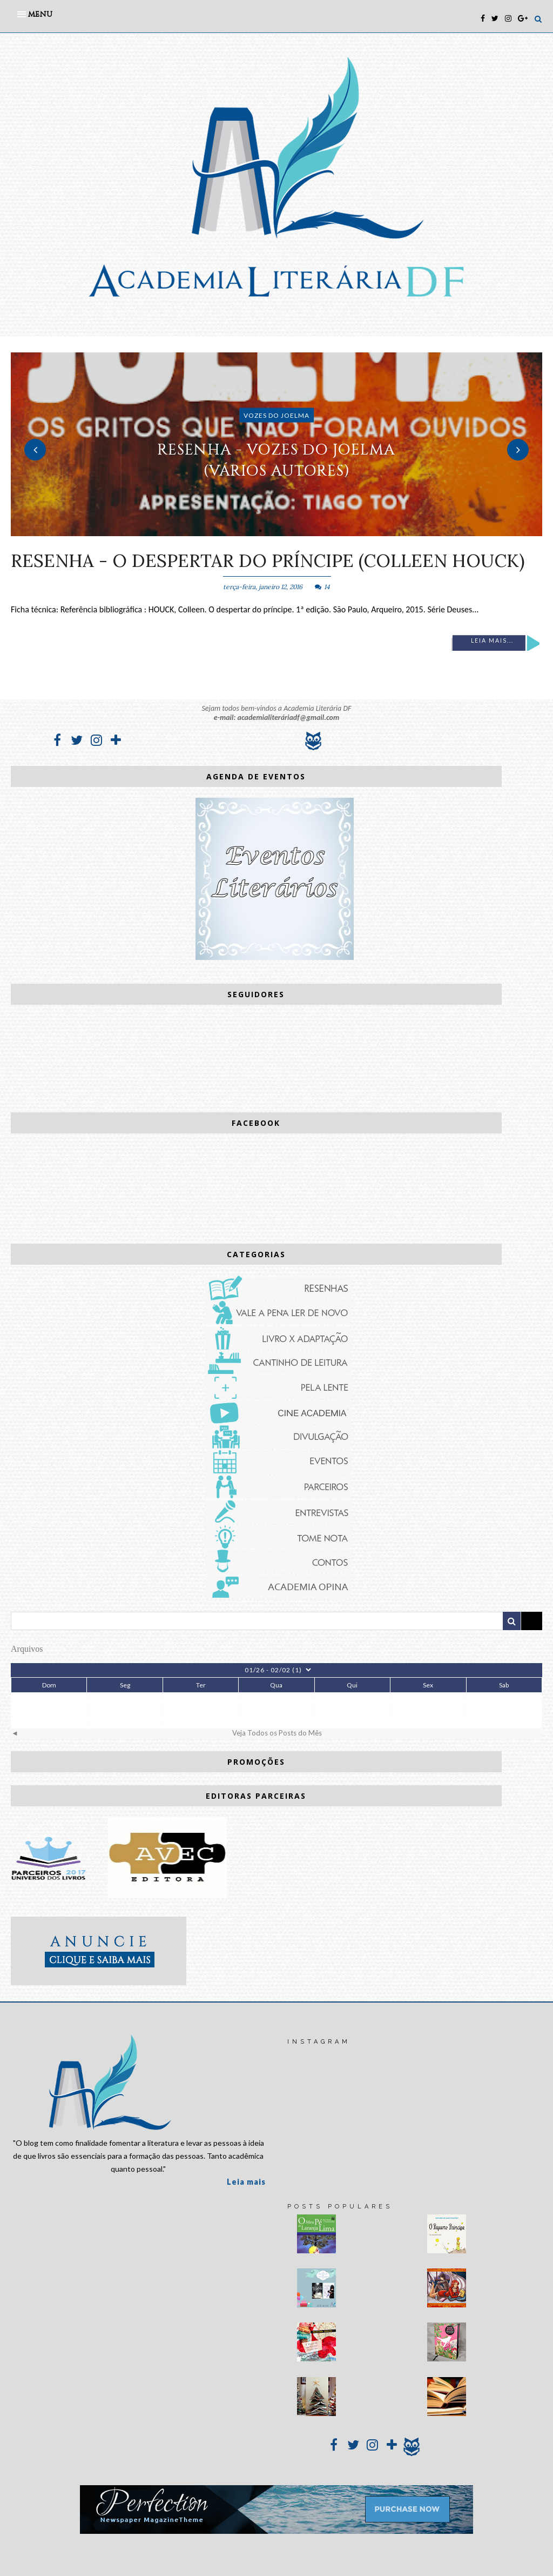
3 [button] (292, 530)
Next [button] (518, 450)
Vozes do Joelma (276, 415)
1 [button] (260, 530)
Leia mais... (492, 640)
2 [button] (276, 530)
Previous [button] (35, 450)
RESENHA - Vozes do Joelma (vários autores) (276, 460)
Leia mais (246, 2181)
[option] (276, 444)
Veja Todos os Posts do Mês (277, 1733)
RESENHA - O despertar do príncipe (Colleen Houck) (268, 560)
